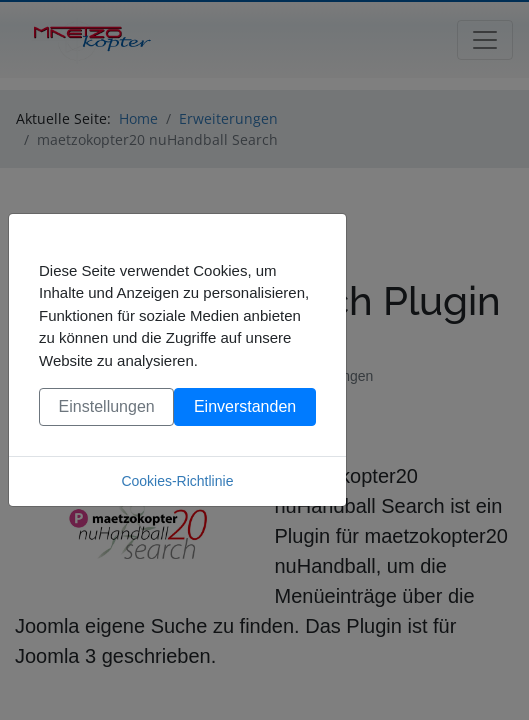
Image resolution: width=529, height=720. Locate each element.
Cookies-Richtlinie (177, 481)
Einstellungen (107, 406)
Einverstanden (245, 406)
